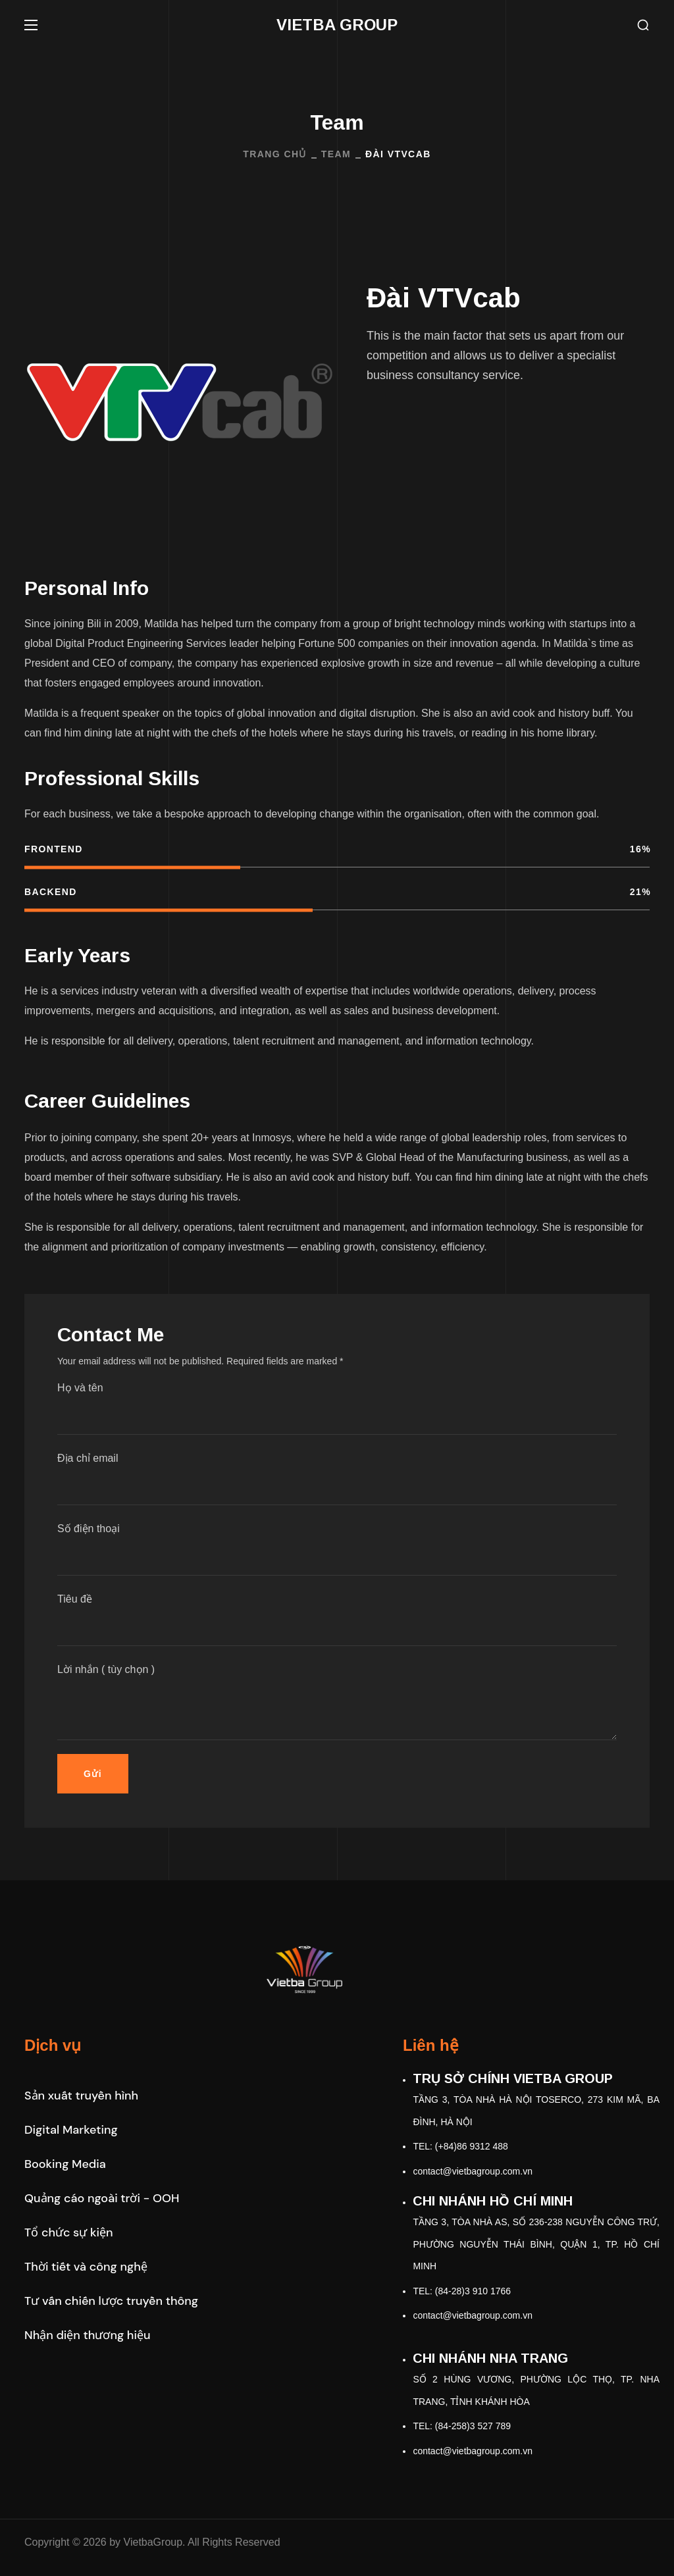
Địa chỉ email (337, 1479)
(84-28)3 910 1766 (473, 2291)
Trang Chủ (274, 154)
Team (336, 154)
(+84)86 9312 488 (471, 2146)
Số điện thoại (337, 1549)
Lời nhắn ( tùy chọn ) (337, 1702)
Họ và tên (337, 1408)
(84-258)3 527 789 (473, 2426)
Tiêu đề (337, 1619)
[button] (643, 25)
